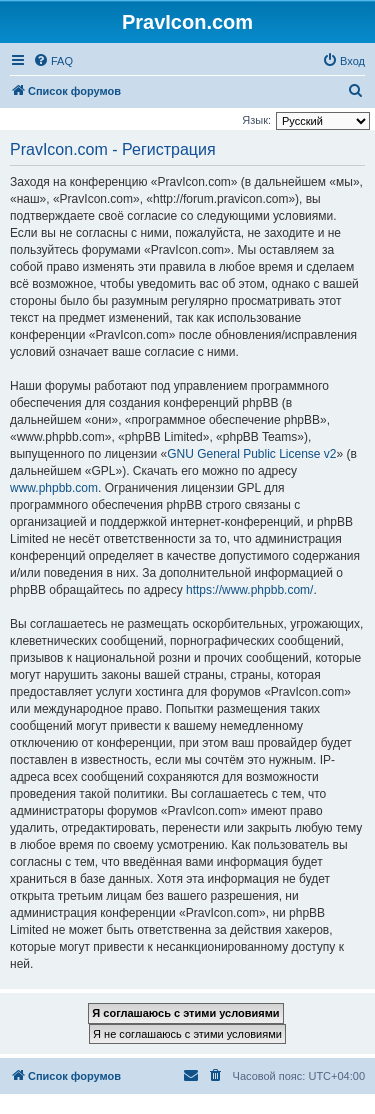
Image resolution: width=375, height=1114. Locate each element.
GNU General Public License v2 (251, 454)
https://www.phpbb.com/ (249, 590)
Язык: (256, 120)
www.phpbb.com (54, 488)
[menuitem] (53, 61)
